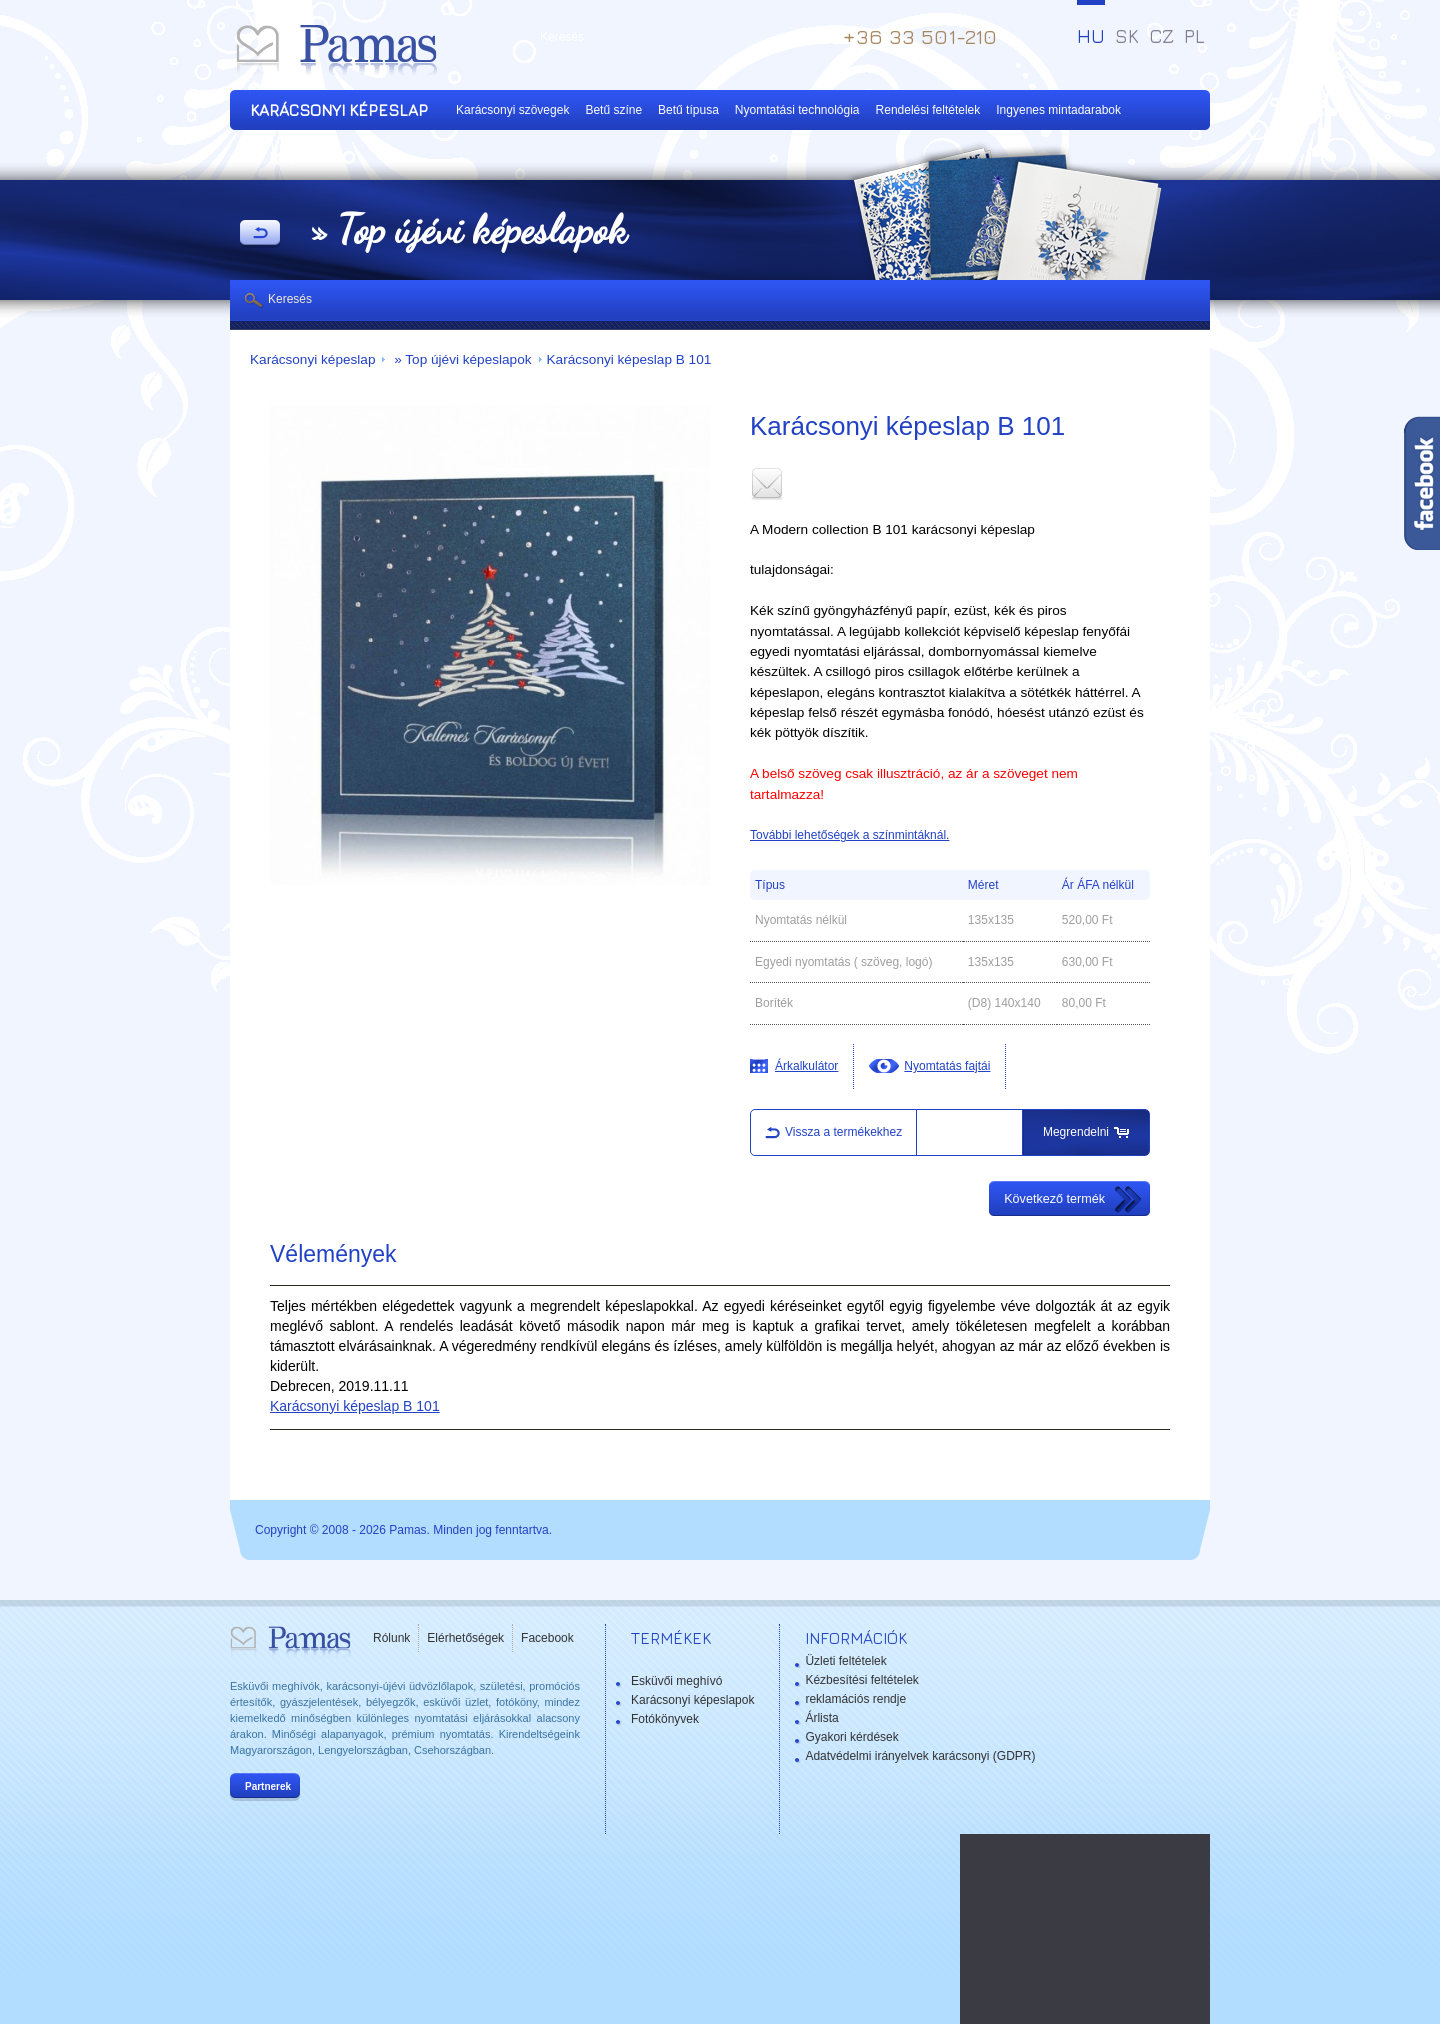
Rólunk (391, 1638)
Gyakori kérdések (851, 1737)
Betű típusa (688, 110)
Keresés (290, 299)
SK (1127, 36)
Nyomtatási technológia (797, 110)
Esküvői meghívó (676, 1681)
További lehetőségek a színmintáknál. (849, 835)
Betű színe (613, 110)
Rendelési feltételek (928, 110)
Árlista (821, 1718)
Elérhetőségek (465, 1638)
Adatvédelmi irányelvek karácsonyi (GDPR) (920, 1756)
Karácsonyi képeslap (312, 359)
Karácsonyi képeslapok (692, 1700)
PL (1194, 36)
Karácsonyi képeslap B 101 (629, 359)
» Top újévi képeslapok (460, 359)
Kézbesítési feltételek (861, 1680)
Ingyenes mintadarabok (1058, 110)
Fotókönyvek (665, 1719)
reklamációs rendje (855, 1699)
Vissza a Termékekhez (260, 234)
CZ (1161, 36)
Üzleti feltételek (845, 1661)
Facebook (547, 1638)
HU (1091, 36)
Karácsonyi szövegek (512, 110)
